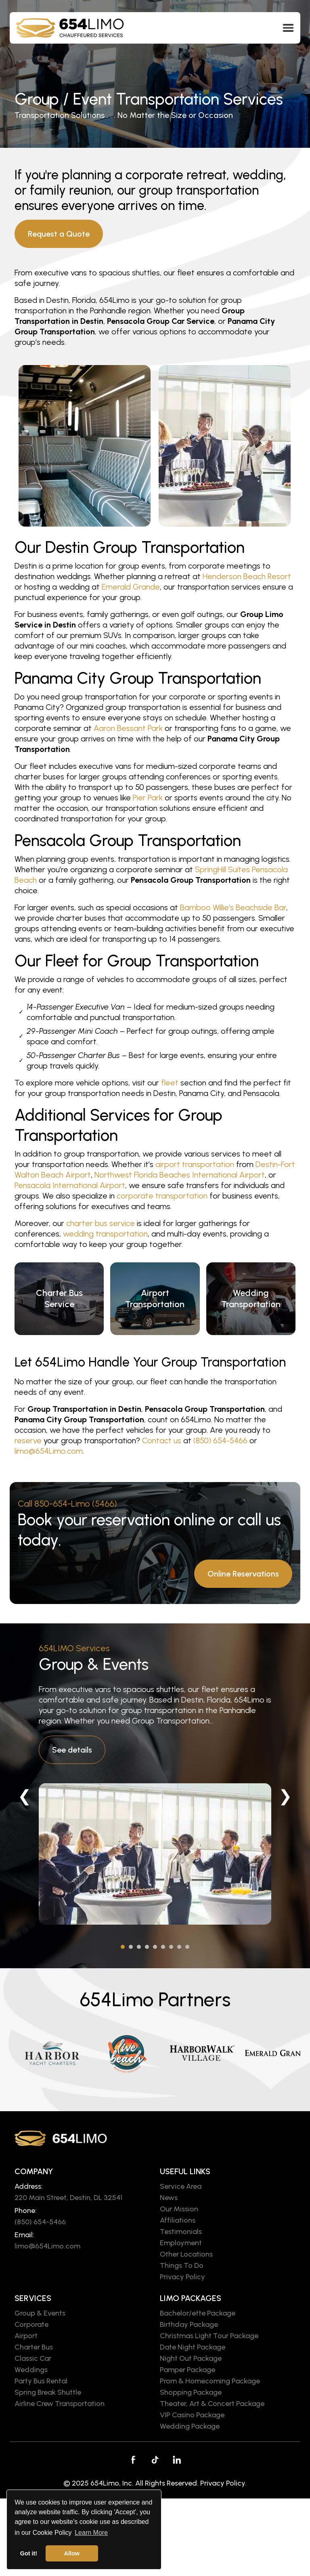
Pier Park (148, 797)
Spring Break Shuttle (48, 2392)
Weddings (31, 2369)
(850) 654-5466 (220, 1440)
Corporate (31, 2324)
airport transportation (194, 1164)
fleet (169, 1083)
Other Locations (186, 2254)
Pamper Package (187, 2369)
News (169, 2197)
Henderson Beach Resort (247, 576)
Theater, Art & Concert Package (212, 2403)
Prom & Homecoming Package (210, 2381)
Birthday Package (189, 2324)
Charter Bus (34, 2347)
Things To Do (181, 2265)
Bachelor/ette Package (197, 2313)
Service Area (180, 2186)
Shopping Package (191, 2392)
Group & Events (94, 1664)
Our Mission (179, 2208)
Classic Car (33, 2358)
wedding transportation (105, 1234)
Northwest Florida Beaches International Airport (179, 1175)
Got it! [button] (28, 2553)
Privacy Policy (182, 2276)
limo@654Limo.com (49, 1451)
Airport (26, 2335)
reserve (28, 1440)
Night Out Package (191, 2358)
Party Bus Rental (41, 2381)
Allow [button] (72, 2553)
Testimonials (181, 2231)
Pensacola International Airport (70, 1185)
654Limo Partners (155, 1999)
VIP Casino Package (192, 2414)
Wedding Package (190, 2426)
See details (72, 1750)
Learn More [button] (91, 2532)
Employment (181, 2242)
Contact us (161, 1440)
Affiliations (177, 2220)
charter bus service (100, 1223)
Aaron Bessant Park (128, 728)
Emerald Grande (131, 587)
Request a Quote (59, 234)
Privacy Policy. (223, 2483)
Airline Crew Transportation (60, 2403)
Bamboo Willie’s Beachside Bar (233, 907)
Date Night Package (192, 2347)
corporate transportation (162, 1196)
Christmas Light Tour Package (209, 2335)
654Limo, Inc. (112, 2483)
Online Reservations (243, 1574)
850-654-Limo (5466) (75, 1503)
